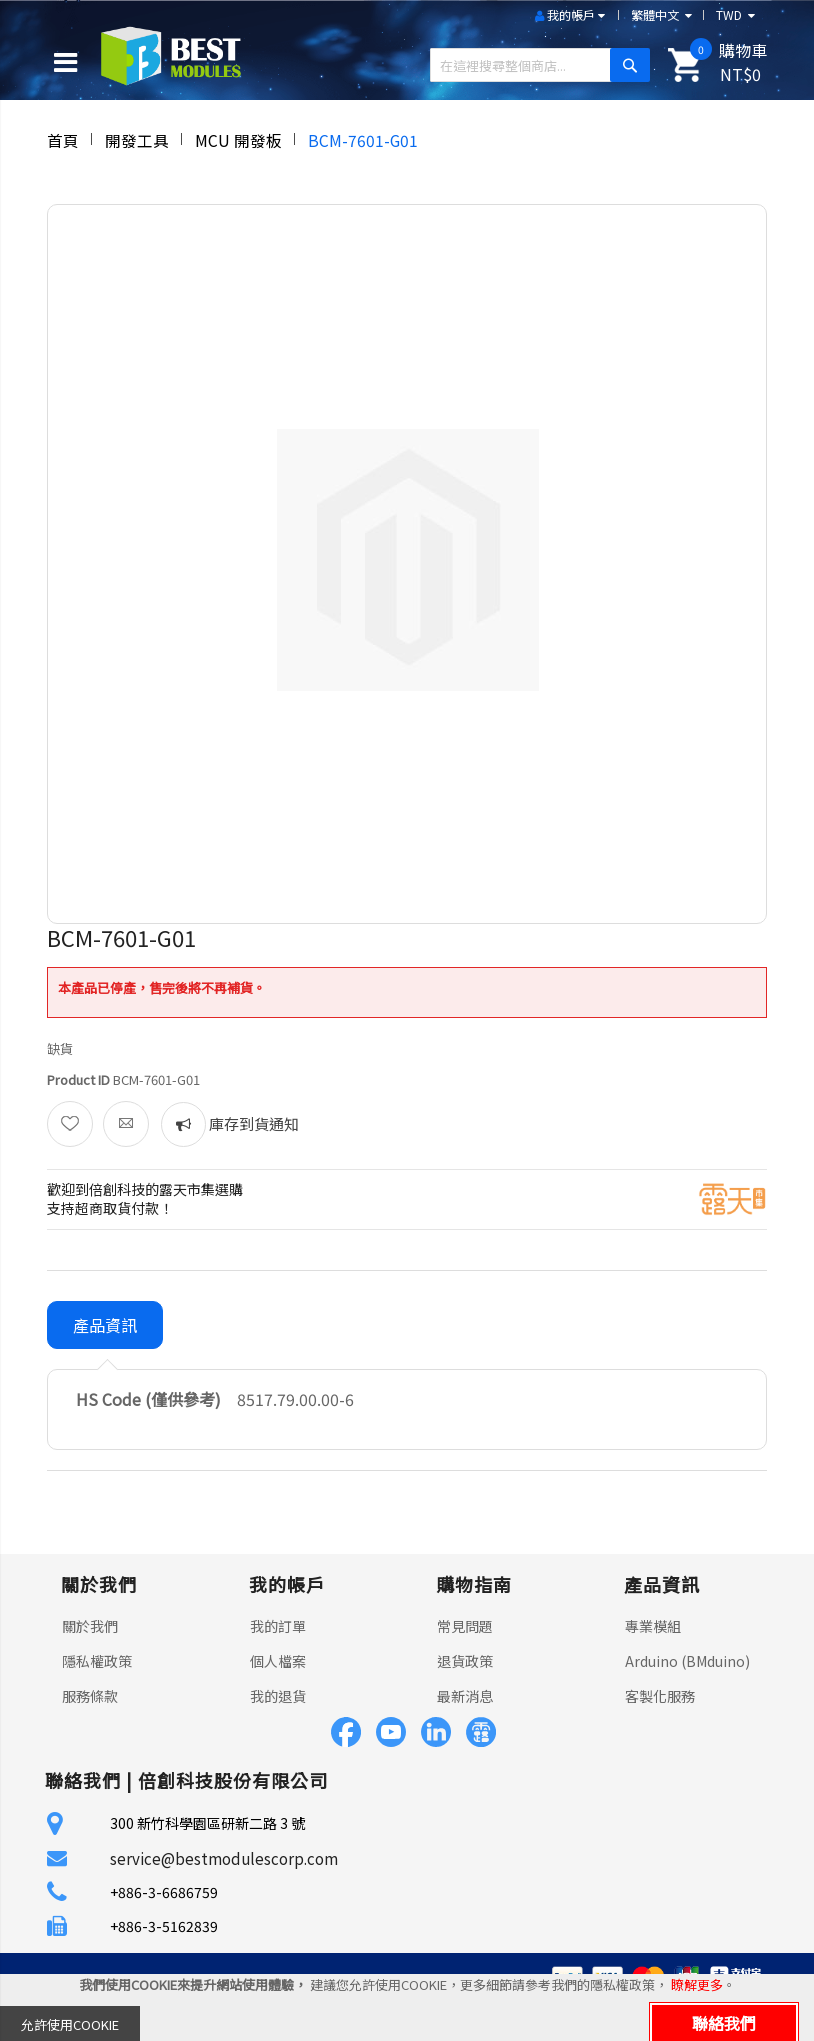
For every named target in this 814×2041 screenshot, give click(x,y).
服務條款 (90, 1696)
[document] (407, 2007)
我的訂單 (278, 1626)
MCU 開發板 (238, 140)
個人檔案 (278, 1661)
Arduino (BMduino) (687, 1661)
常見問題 (465, 1626)
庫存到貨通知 (252, 1123)
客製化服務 (660, 1696)
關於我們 (90, 1626)
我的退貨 (278, 1696)
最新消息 (465, 1696)
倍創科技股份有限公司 (233, 1780)
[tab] (105, 1325)
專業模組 (653, 1626)
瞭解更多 (697, 1984)
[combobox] (532, 65)
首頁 (63, 140)
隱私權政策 (97, 1661)
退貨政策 (465, 1661)
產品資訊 (105, 1325)
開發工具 (137, 140)
